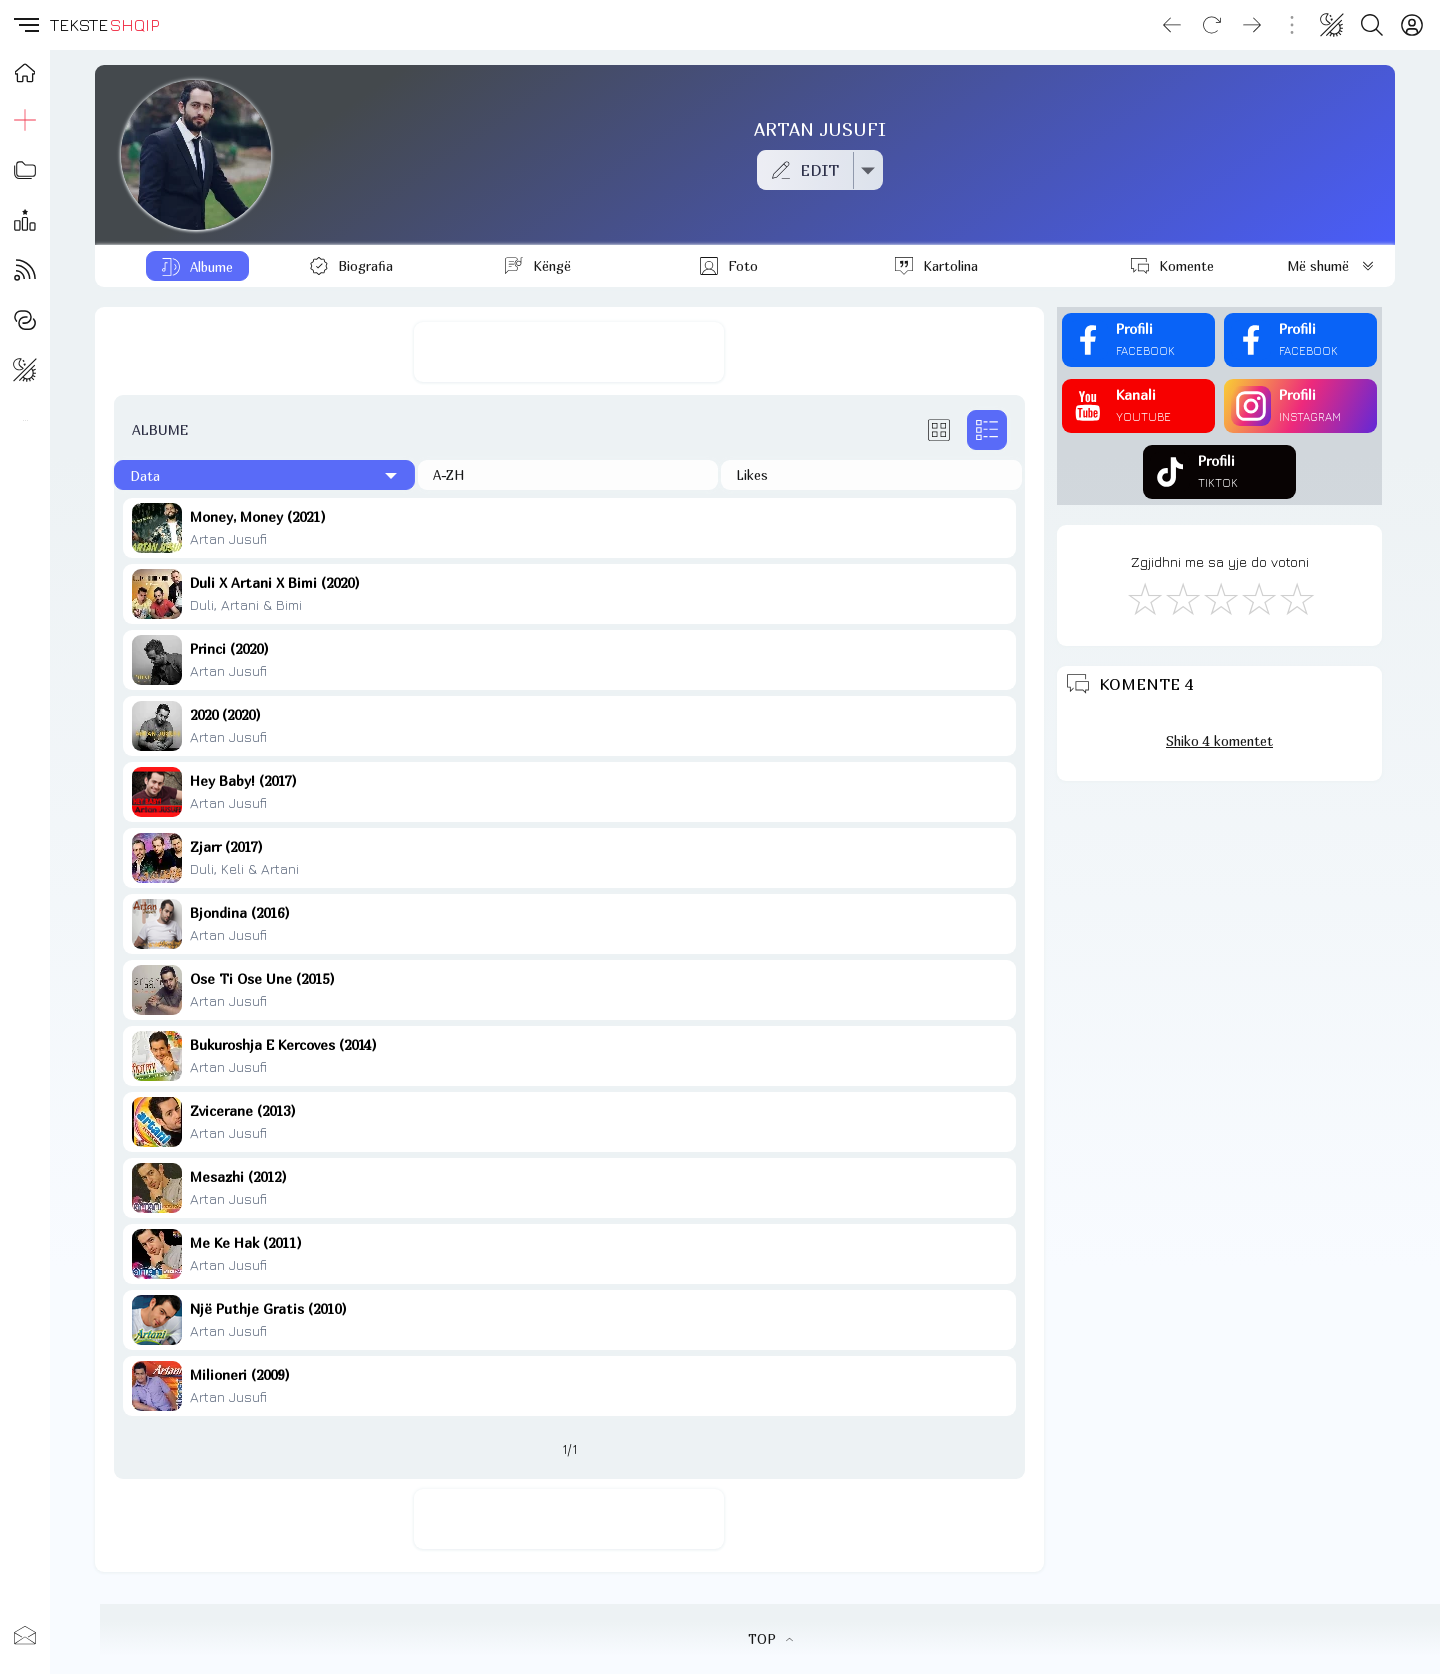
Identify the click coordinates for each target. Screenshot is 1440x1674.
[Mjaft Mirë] (1258, 598)
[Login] (1412, 25)
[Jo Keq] (1182, 598)
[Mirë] (1220, 598)
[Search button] (1372, 25)
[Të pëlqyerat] (871, 475)
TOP (770, 1639)
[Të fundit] (264, 475)
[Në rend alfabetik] (568, 475)
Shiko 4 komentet (1219, 741)
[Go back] (1172, 25)
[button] (25, 25)
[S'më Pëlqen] (1144, 598)
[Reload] (1212, 25)
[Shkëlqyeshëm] (1296, 598)
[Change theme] (1332, 25)
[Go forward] (1252, 25)
